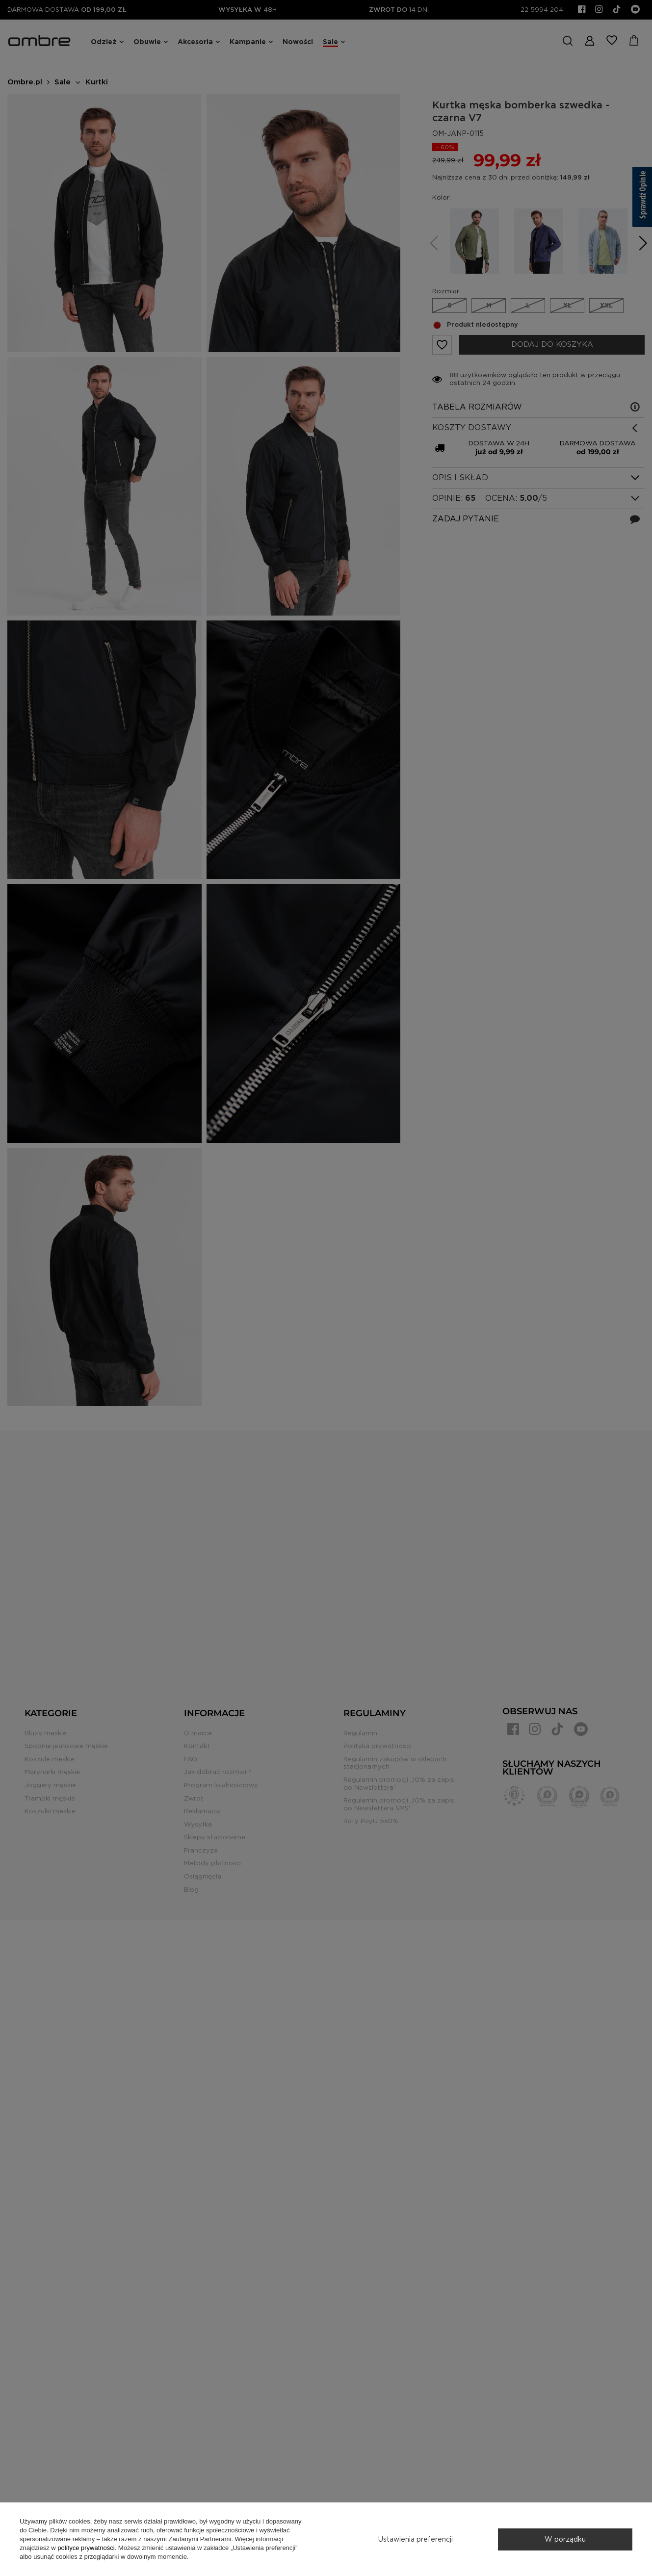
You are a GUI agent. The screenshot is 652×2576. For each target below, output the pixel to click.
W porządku (565, 2539)
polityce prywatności (85, 2547)
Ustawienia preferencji (415, 2539)
